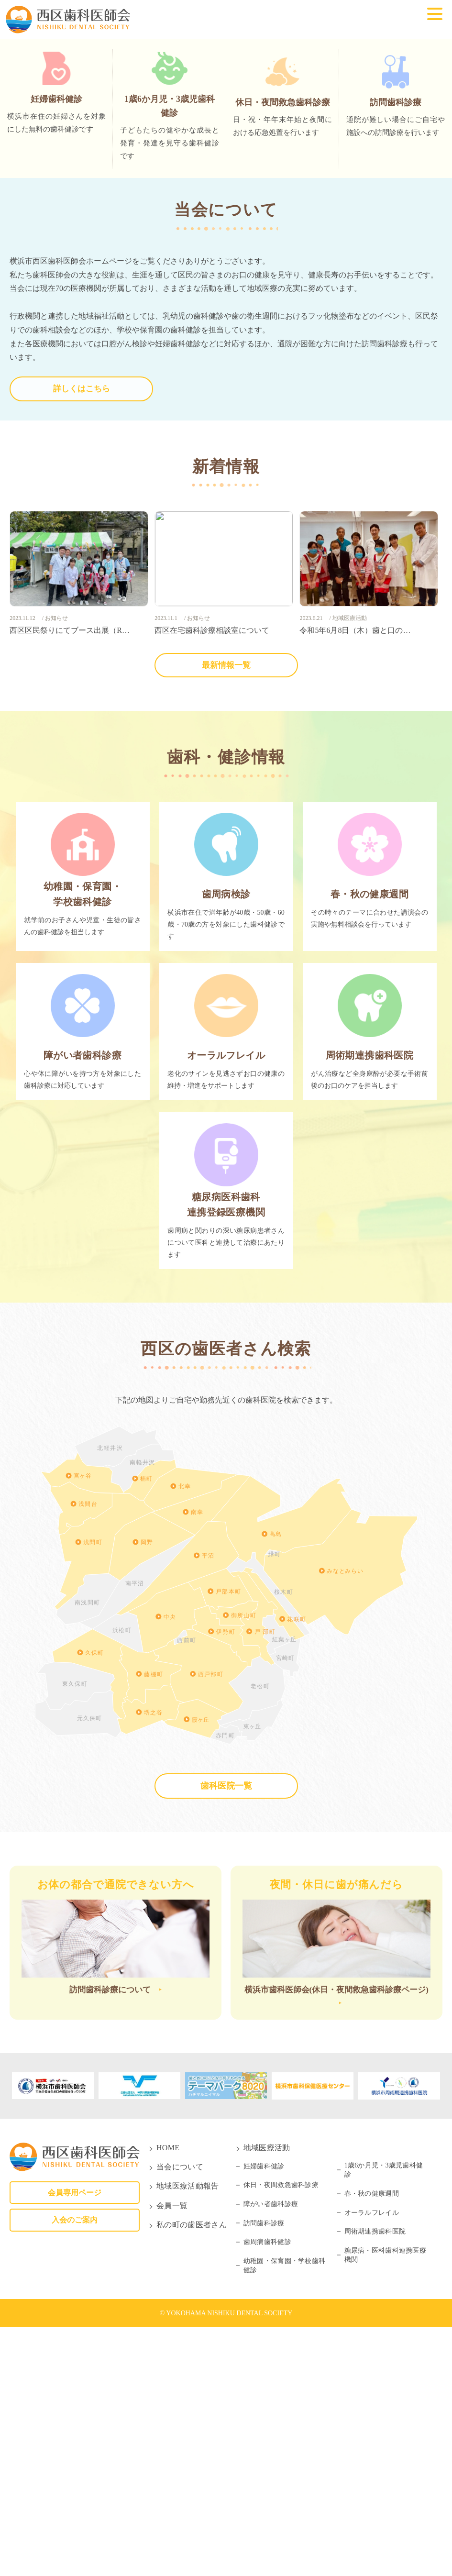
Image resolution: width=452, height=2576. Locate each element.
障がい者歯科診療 (270, 2453)
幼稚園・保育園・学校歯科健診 (284, 2515)
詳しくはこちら (81, 621)
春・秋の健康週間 (371, 2442)
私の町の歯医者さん (191, 2474)
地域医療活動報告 (187, 2435)
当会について (179, 2416)
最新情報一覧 (226, 894)
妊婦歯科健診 (264, 2415)
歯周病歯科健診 (267, 2491)
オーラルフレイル (371, 2461)
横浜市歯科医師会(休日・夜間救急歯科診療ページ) (336, 2243)
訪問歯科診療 (264, 2472)
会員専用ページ (74, 2441)
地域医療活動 (266, 2396)
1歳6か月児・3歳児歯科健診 (383, 2419)
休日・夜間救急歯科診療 (281, 2434)
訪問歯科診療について (109, 2236)
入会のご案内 (75, 2469)
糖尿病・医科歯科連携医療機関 (385, 2504)
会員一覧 (171, 2455)
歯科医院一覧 (226, 2029)
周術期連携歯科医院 (375, 2480)
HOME (167, 2396)
